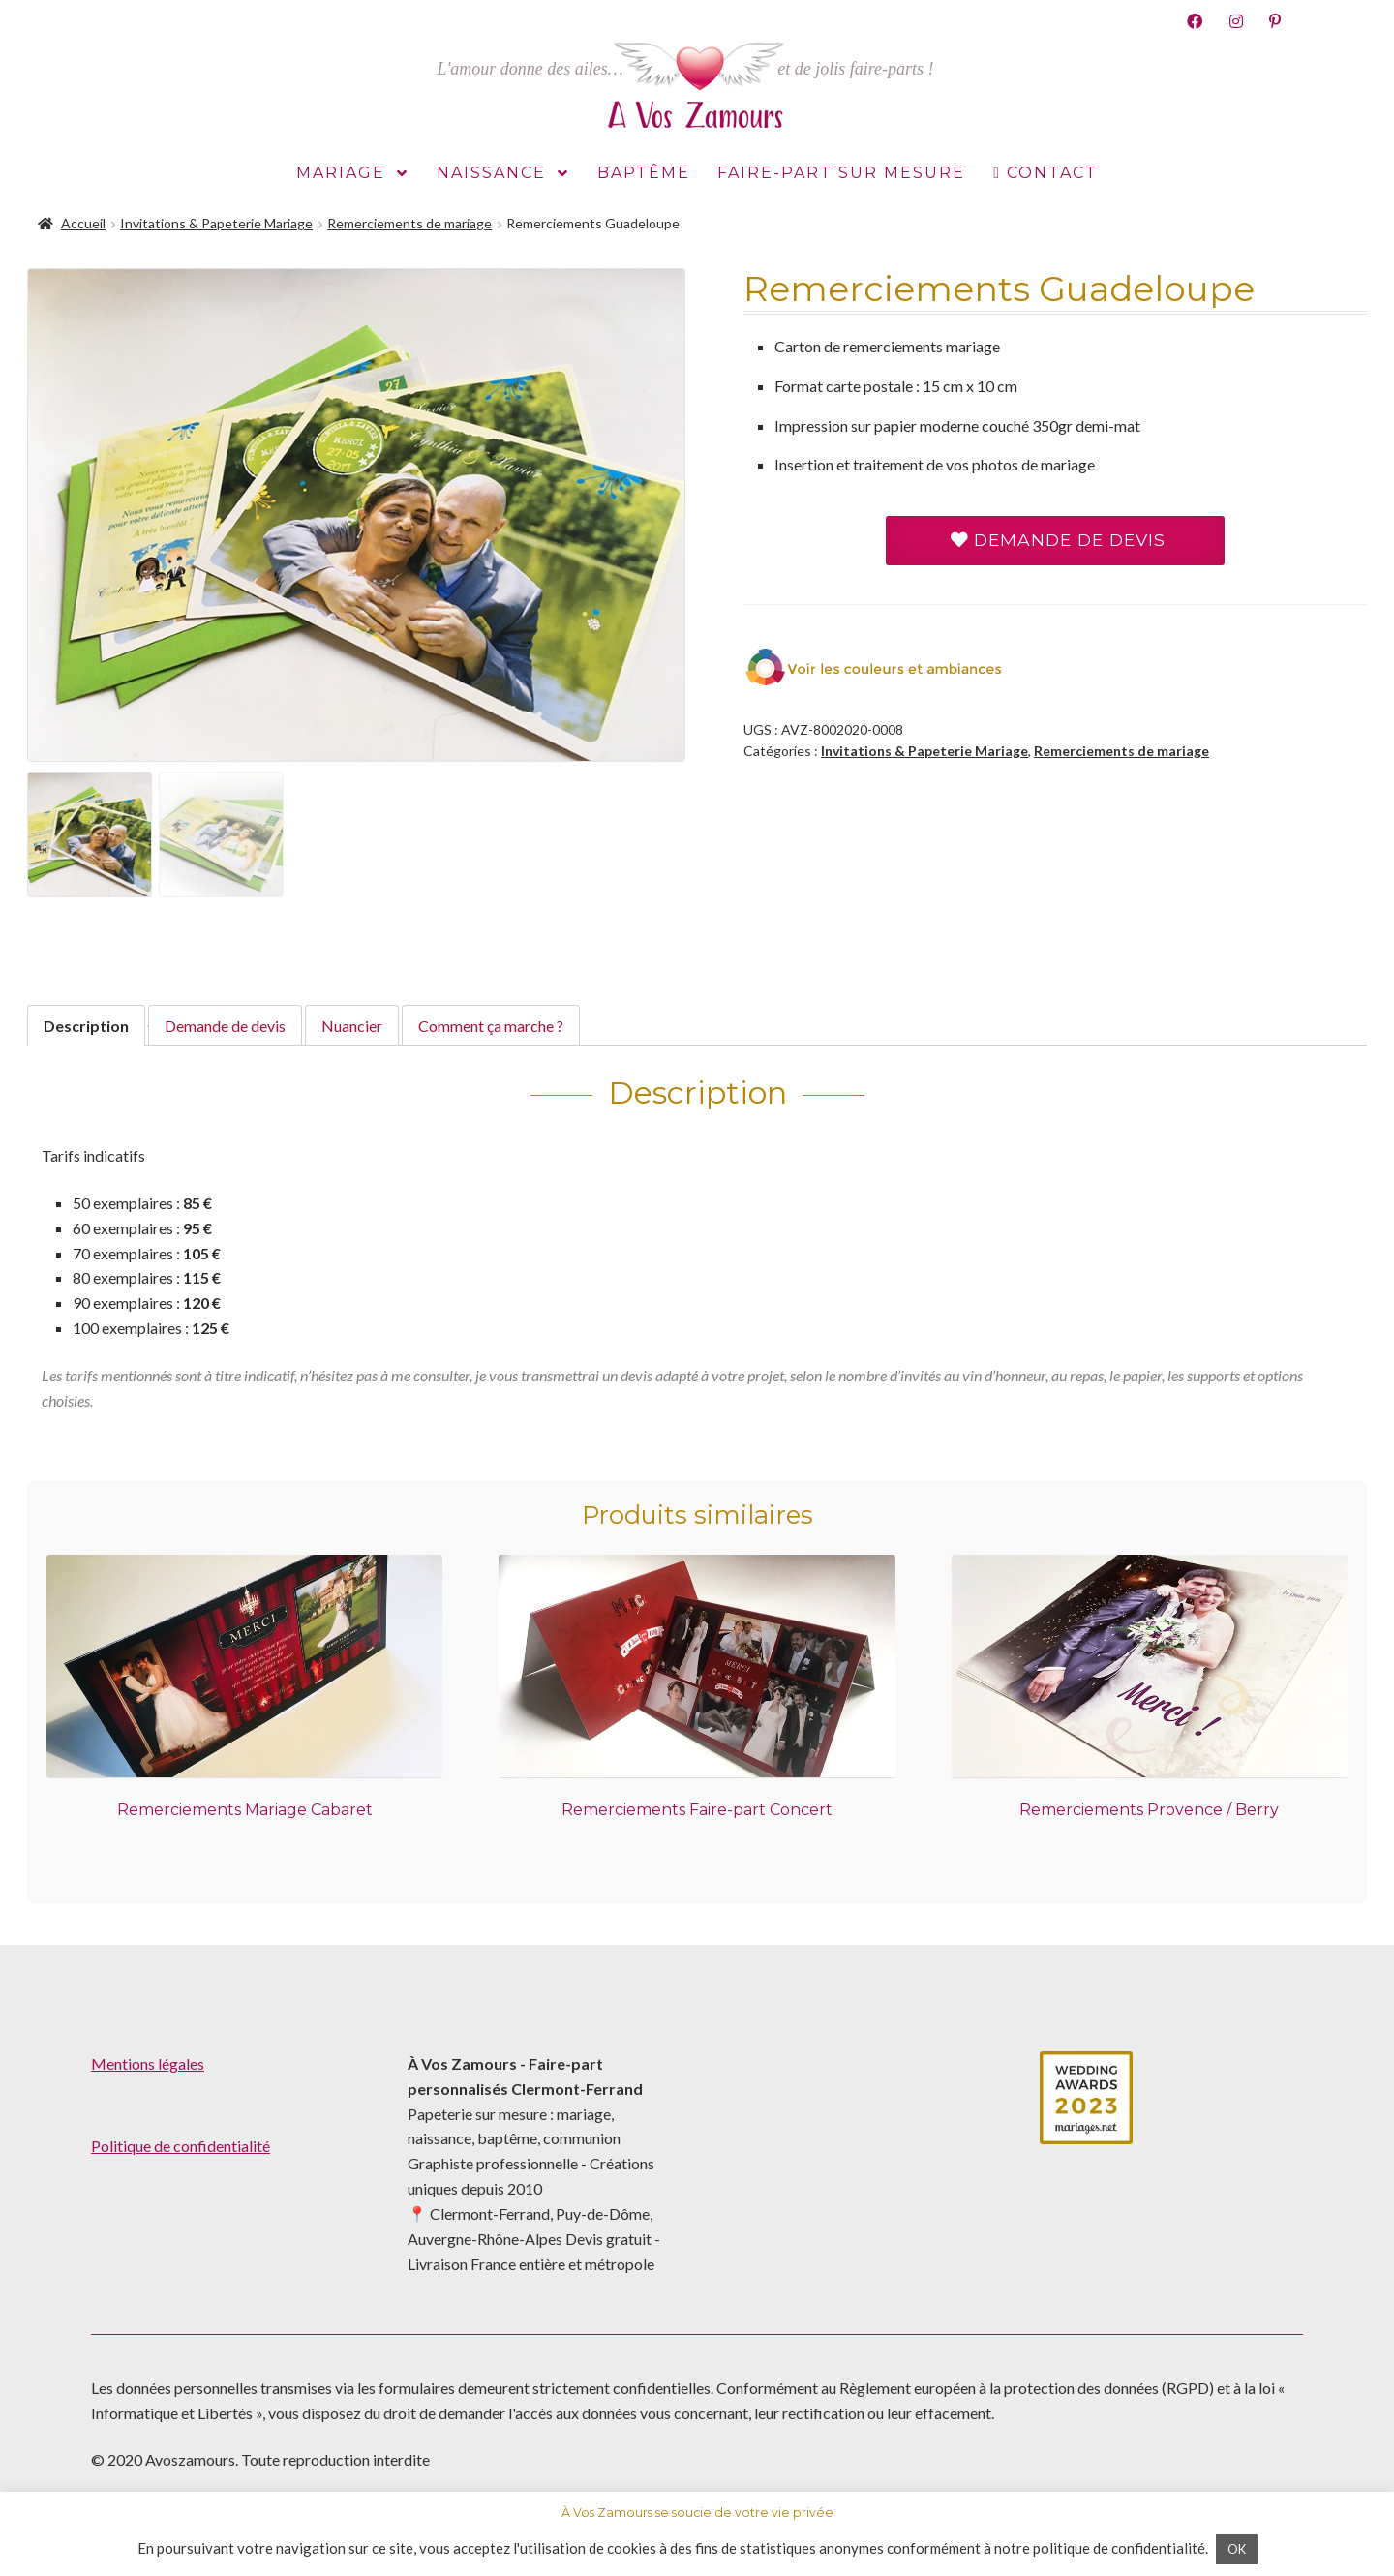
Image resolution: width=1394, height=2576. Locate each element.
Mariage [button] (352, 173)
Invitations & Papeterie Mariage (216, 223)
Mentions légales (147, 2063)
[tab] (86, 1025)
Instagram (1236, 20)
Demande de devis (1058, 540)
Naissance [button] (503, 173)
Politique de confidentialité (180, 2146)
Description (86, 1025)
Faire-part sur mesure (841, 173)
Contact (1052, 173)
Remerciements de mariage (409, 223)
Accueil (83, 223)
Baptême (643, 173)
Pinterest (1275, 20)
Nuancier (351, 1025)
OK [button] (1236, 2549)
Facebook (1195, 20)
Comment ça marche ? (490, 1025)
